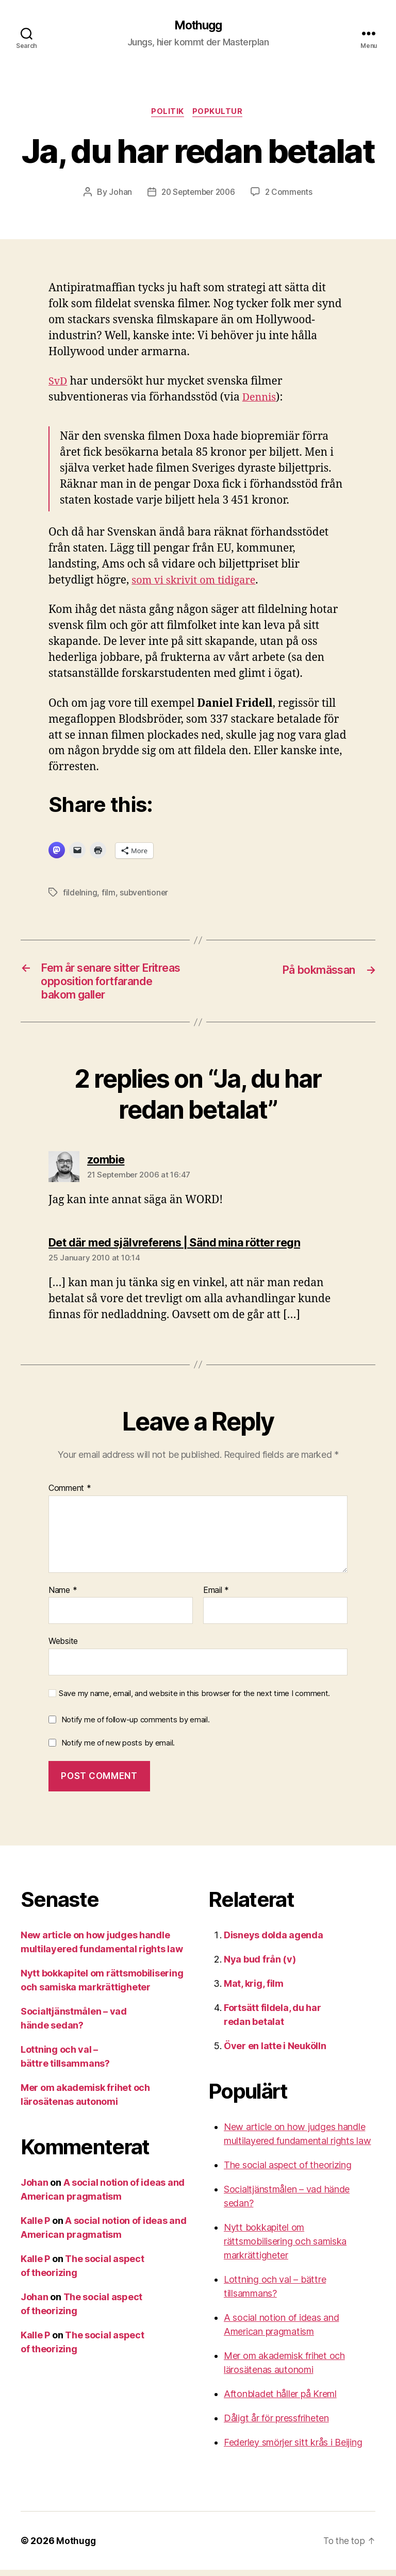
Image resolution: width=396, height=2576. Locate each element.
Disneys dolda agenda (273, 1941)
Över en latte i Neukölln (275, 2052)
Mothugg (197, 26)
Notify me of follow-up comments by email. (135, 1726)
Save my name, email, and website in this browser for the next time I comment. (194, 1699)
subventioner (145, 894)
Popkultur (219, 113)
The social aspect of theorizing (288, 2171)
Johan (117, 194)
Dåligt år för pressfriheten (276, 2424)
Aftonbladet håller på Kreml (280, 2400)
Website (63, 1647)
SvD (58, 383)
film (109, 894)
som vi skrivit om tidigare (197, 582)
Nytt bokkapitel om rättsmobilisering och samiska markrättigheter (285, 2247)
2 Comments (291, 194)
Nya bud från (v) (260, 1965)
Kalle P (35, 2226)
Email (216, 1596)
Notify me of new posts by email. (118, 1749)
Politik (167, 113)
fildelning (80, 894)
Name (62, 1596)
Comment (69, 1495)
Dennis (260, 399)
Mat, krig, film (254, 1989)
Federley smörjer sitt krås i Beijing (293, 2448)
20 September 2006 (197, 194)
